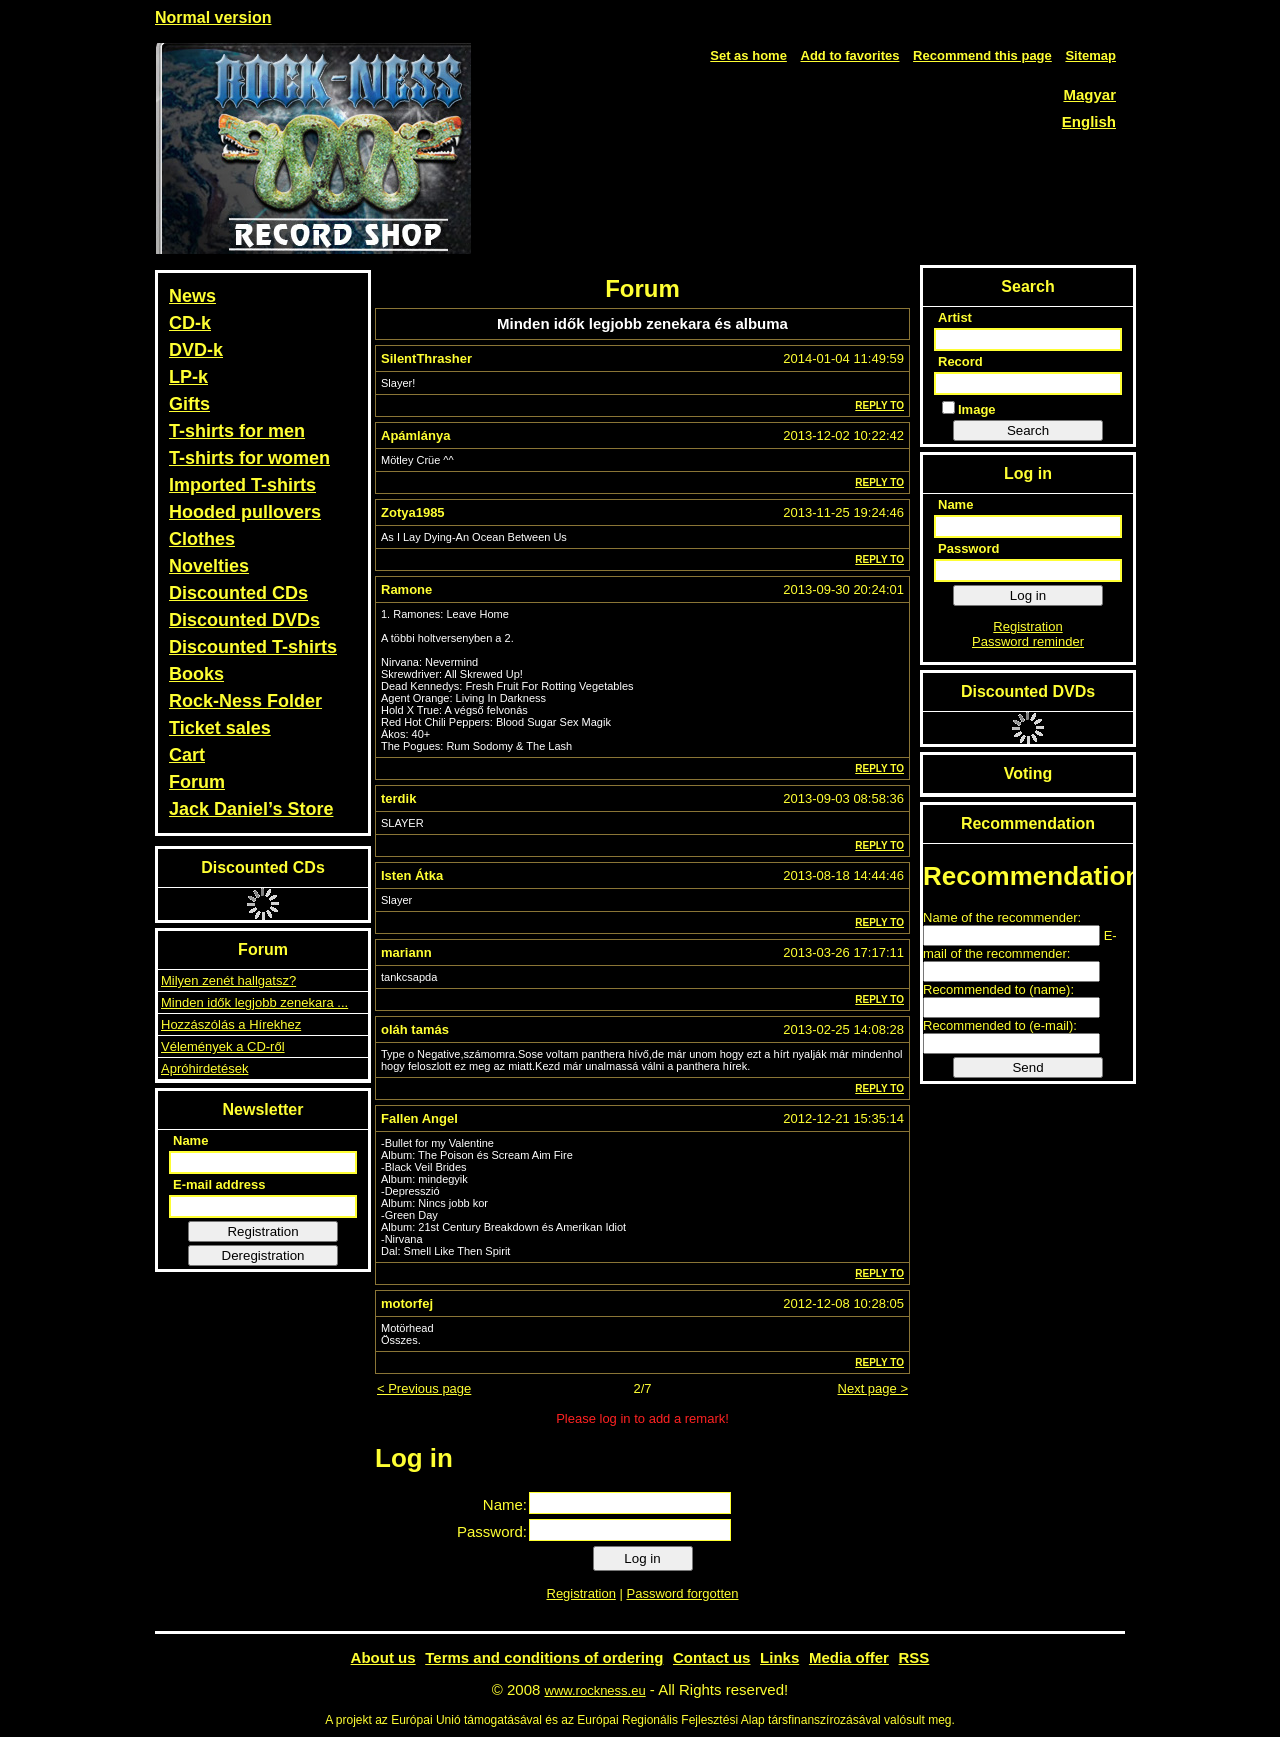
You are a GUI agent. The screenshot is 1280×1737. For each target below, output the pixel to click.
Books (196, 674)
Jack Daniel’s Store (251, 809)
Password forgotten (682, 1593)
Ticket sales (220, 728)
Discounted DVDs (244, 620)
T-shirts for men (237, 431)
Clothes (202, 539)
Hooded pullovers (245, 512)
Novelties (209, 566)
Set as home (748, 55)
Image (969, 409)
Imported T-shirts (242, 485)
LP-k (188, 377)
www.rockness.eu (595, 1690)
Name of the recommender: (1002, 917)
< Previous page (424, 1388)
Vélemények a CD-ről (223, 1046)
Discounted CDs (238, 593)
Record (960, 361)
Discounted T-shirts (253, 647)
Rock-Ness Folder (245, 701)
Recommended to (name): (998, 989)
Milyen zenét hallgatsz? (228, 980)
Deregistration (263, 1255)
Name (190, 1140)
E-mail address (219, 1184)
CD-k (190, 323)
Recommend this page (982, 55)
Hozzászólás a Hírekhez (231, 1024)
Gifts (189, 404)
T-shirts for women (249, 458)
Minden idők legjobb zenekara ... (254, 1002)
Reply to (879, 405)
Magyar (1089, 94)
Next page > (873, 1388)
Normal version (213, 17)
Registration (262, 1231)
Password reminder (1028, 641)
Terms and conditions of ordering (544, 1657)
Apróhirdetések (204, 1068)
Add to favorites (850, 55)
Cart (187, 755)
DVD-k (196, 350)
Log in (642, 1558)
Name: (505, 1504)
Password (968, 548)
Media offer (849, 1657)
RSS (914, 1657)
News (192, 296)
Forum (197, 782)
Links (779, 1657)
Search (1028, 430)
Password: (492, 1531)
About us (383, 1657)
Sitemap (1090, 55)
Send (1027, 1067)
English (1089, 121)
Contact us (712, 1657)
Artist (955, 317)
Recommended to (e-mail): (1000, 1025)
